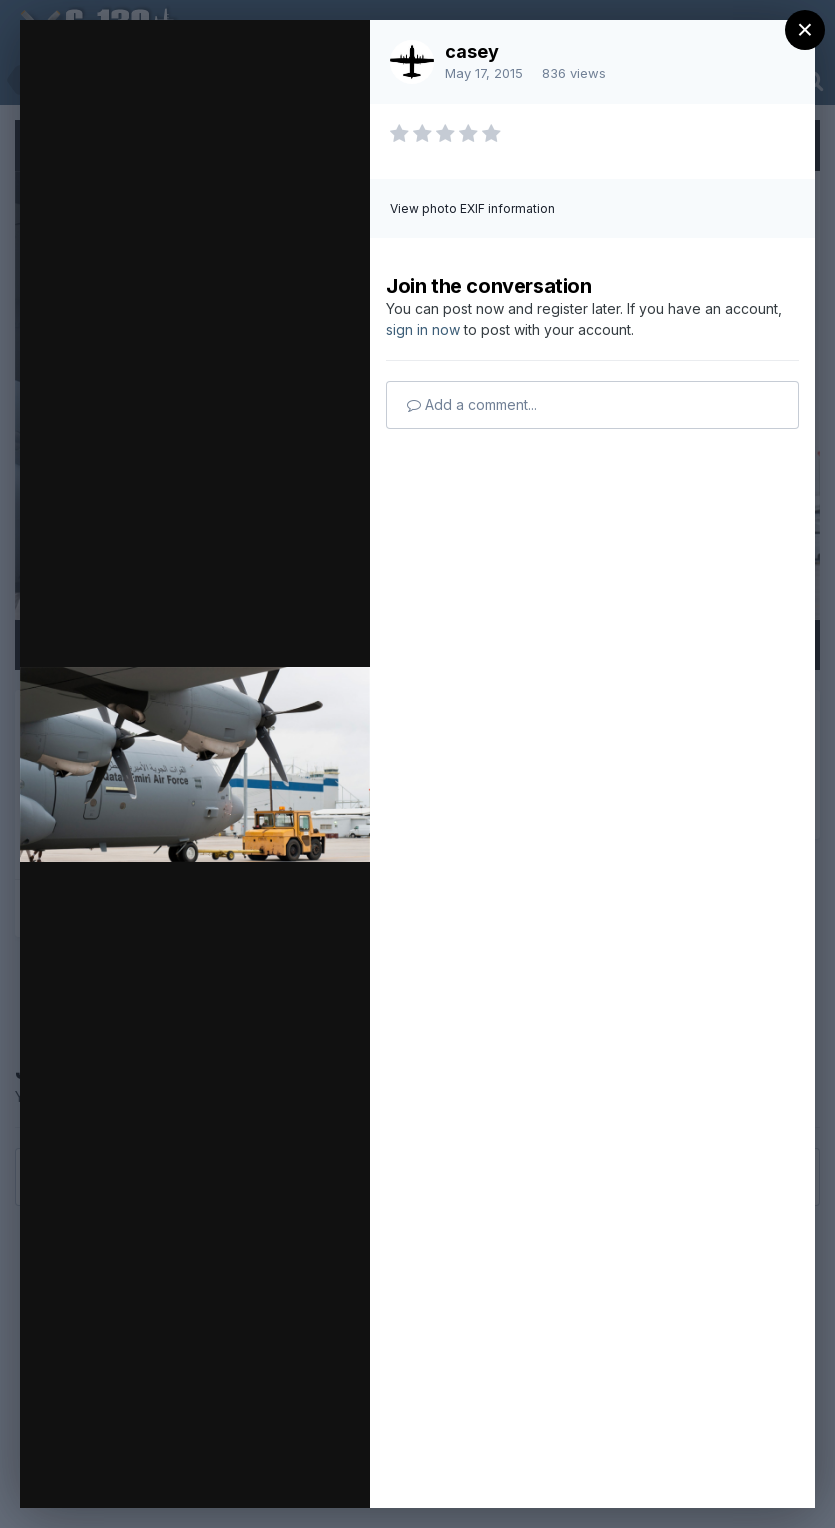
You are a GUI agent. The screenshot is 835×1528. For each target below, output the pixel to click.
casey (472, 51)
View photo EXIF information (472, 208)
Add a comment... (472, 404)
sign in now (423, 329)
